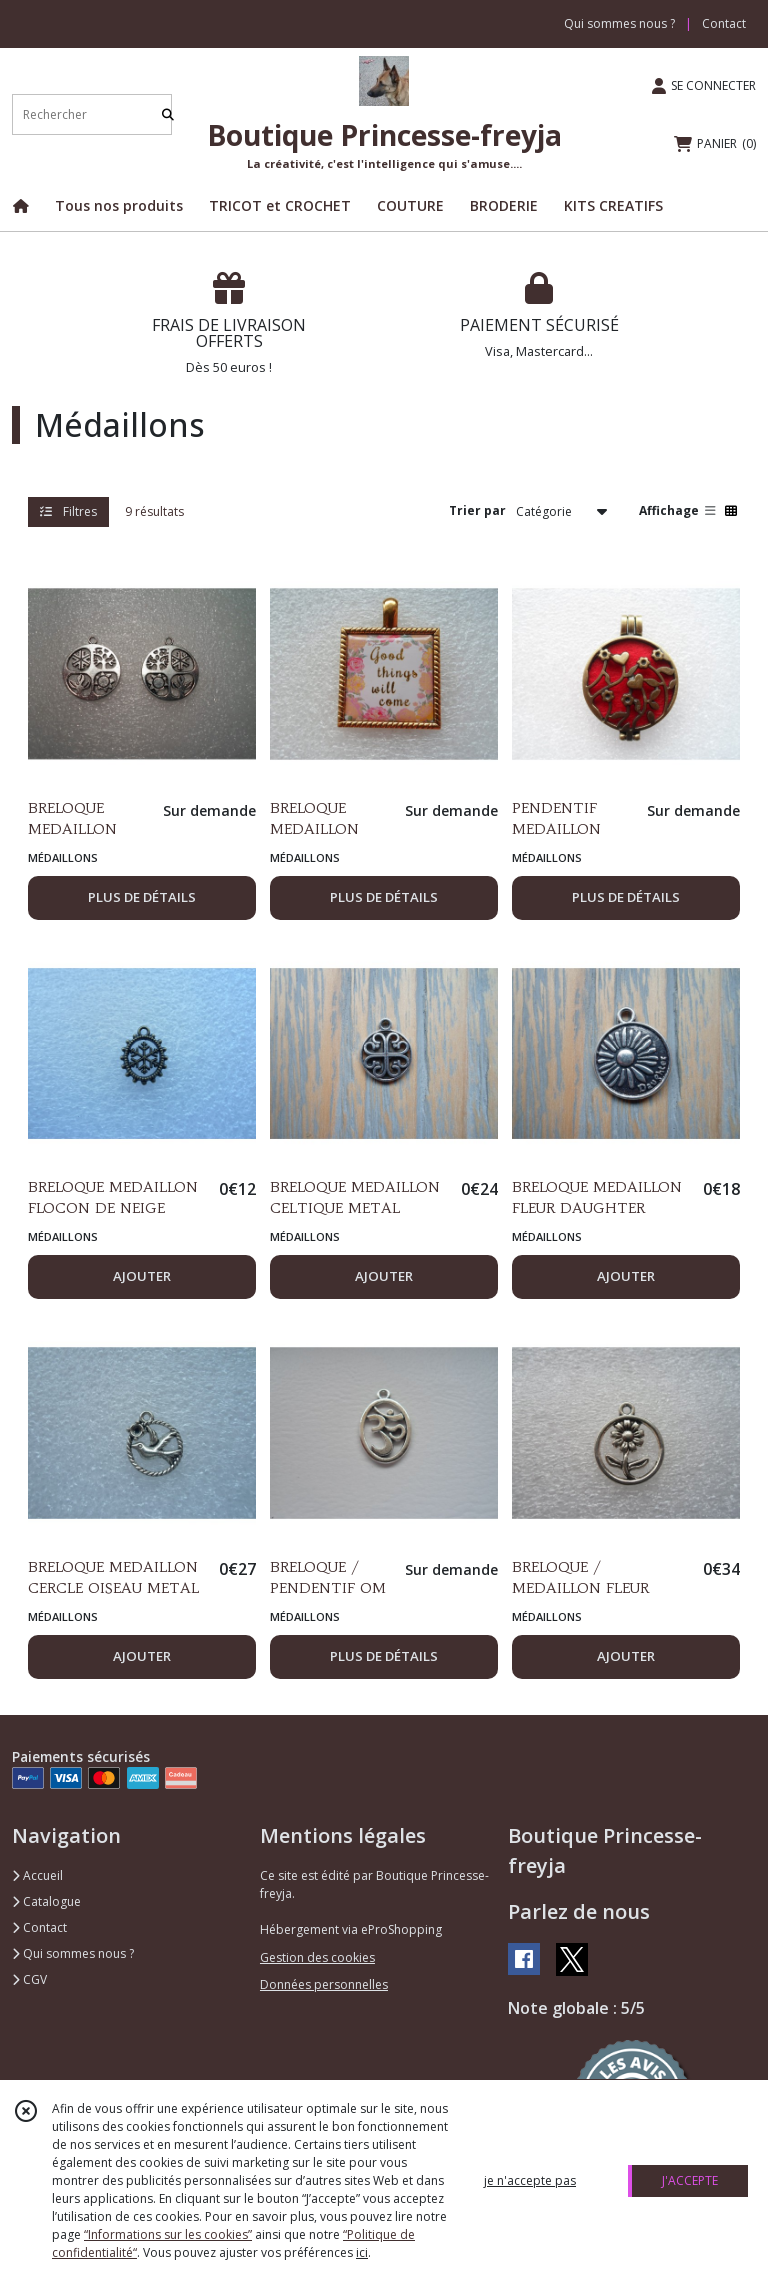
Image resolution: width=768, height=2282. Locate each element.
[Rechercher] (168, 114)
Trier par (477, 510)
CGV (29, 1979)
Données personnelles (324, 1984)
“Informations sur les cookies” (168, 2234)
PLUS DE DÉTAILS (142, 897)
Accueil (37, 1875)
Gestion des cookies (317, 1957)
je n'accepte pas (530, 2180)
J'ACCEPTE (690, 2180)
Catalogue (46, 1901)
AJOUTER (142, 1276)
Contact (724, 23)
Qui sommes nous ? (73, 1953)
